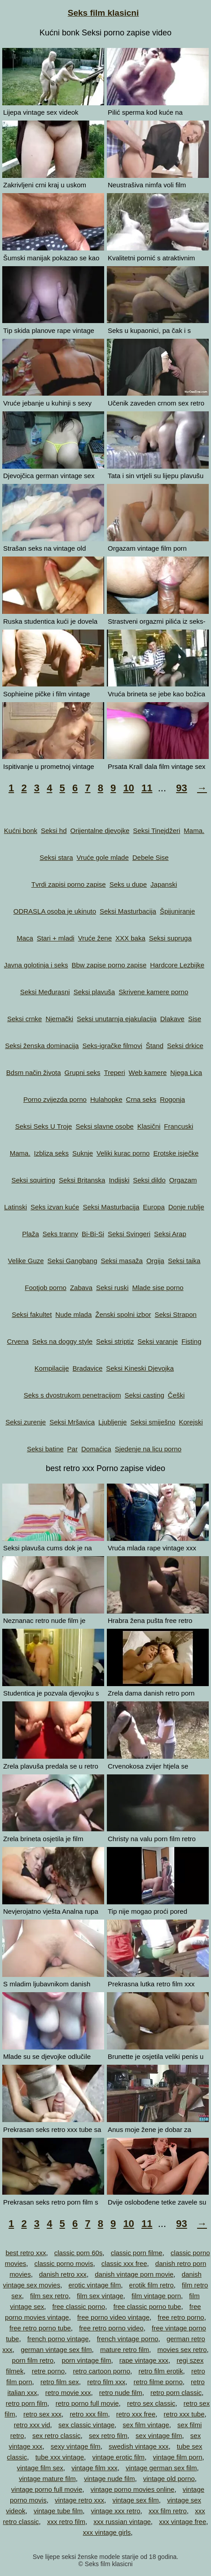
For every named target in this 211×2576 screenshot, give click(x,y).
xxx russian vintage (122, 2521)
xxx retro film (66, 2521)
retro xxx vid (32, 2425)
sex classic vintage (86, 2425)
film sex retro (49, 2296)
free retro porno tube (40, 2328)
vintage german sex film (161, 2468)
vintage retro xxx (79, 2500)
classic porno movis (64, 2263)
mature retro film (124, 2349)
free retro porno (181, 2317)
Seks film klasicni (103, 12)
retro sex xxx (42, 2414)
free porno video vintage (113, 2317)
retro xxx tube (184, 2414)
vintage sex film (135, 2500)
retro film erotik (160, 2371)
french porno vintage (58, 2339)
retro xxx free (136, 2414)
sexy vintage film (76, 2446)
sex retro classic (56, 2435)
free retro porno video (111, 2328)
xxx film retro (168, 2511)
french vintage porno (127, 2339)
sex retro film (108, 2435)
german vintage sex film (56, 2349)
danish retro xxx (63, 2274)
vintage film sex (40, 2468)
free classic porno (79, 2306)
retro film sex (59, 2382)
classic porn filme (137, 2253)
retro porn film (27, 2403)
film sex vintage (100, 2296)
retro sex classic (151, 2403)
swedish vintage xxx (138, 2446)
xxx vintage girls (107, 2532)
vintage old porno (169, 2478)
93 (181, 788)
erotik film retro (151, 2285)
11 (146, 788)
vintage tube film (58, 2511)
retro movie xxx (68, 2392)
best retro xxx (25, 2253)
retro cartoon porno (101, 2371)
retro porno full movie (87, 2403)
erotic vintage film (94, 2285)
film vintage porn (156, 2296)
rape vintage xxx (143, 2360)
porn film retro (33, 2360)
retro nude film (120, 2392)
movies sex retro (182, 2349)
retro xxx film (89, 2414)
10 (128, 788)
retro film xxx (106, 2382)
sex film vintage (146, 2425)
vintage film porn (177, 2457)
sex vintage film (159, 2435)
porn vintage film (86, 2360)
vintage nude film (109, 2478)
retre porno (48, 2371)
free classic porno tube (147, 2306)
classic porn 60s (78, 2253)
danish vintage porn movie (134, 2274)
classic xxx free (124, 2263)
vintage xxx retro (116, 2511)
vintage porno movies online (133, 2489)
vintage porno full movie (46, 2489)
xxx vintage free (182, 2521)
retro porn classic (176, 2392)
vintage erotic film (118, 2457)
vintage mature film (47, 2478)
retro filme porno (158, 2382)
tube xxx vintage (59, 2457)
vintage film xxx (94, 2468)
